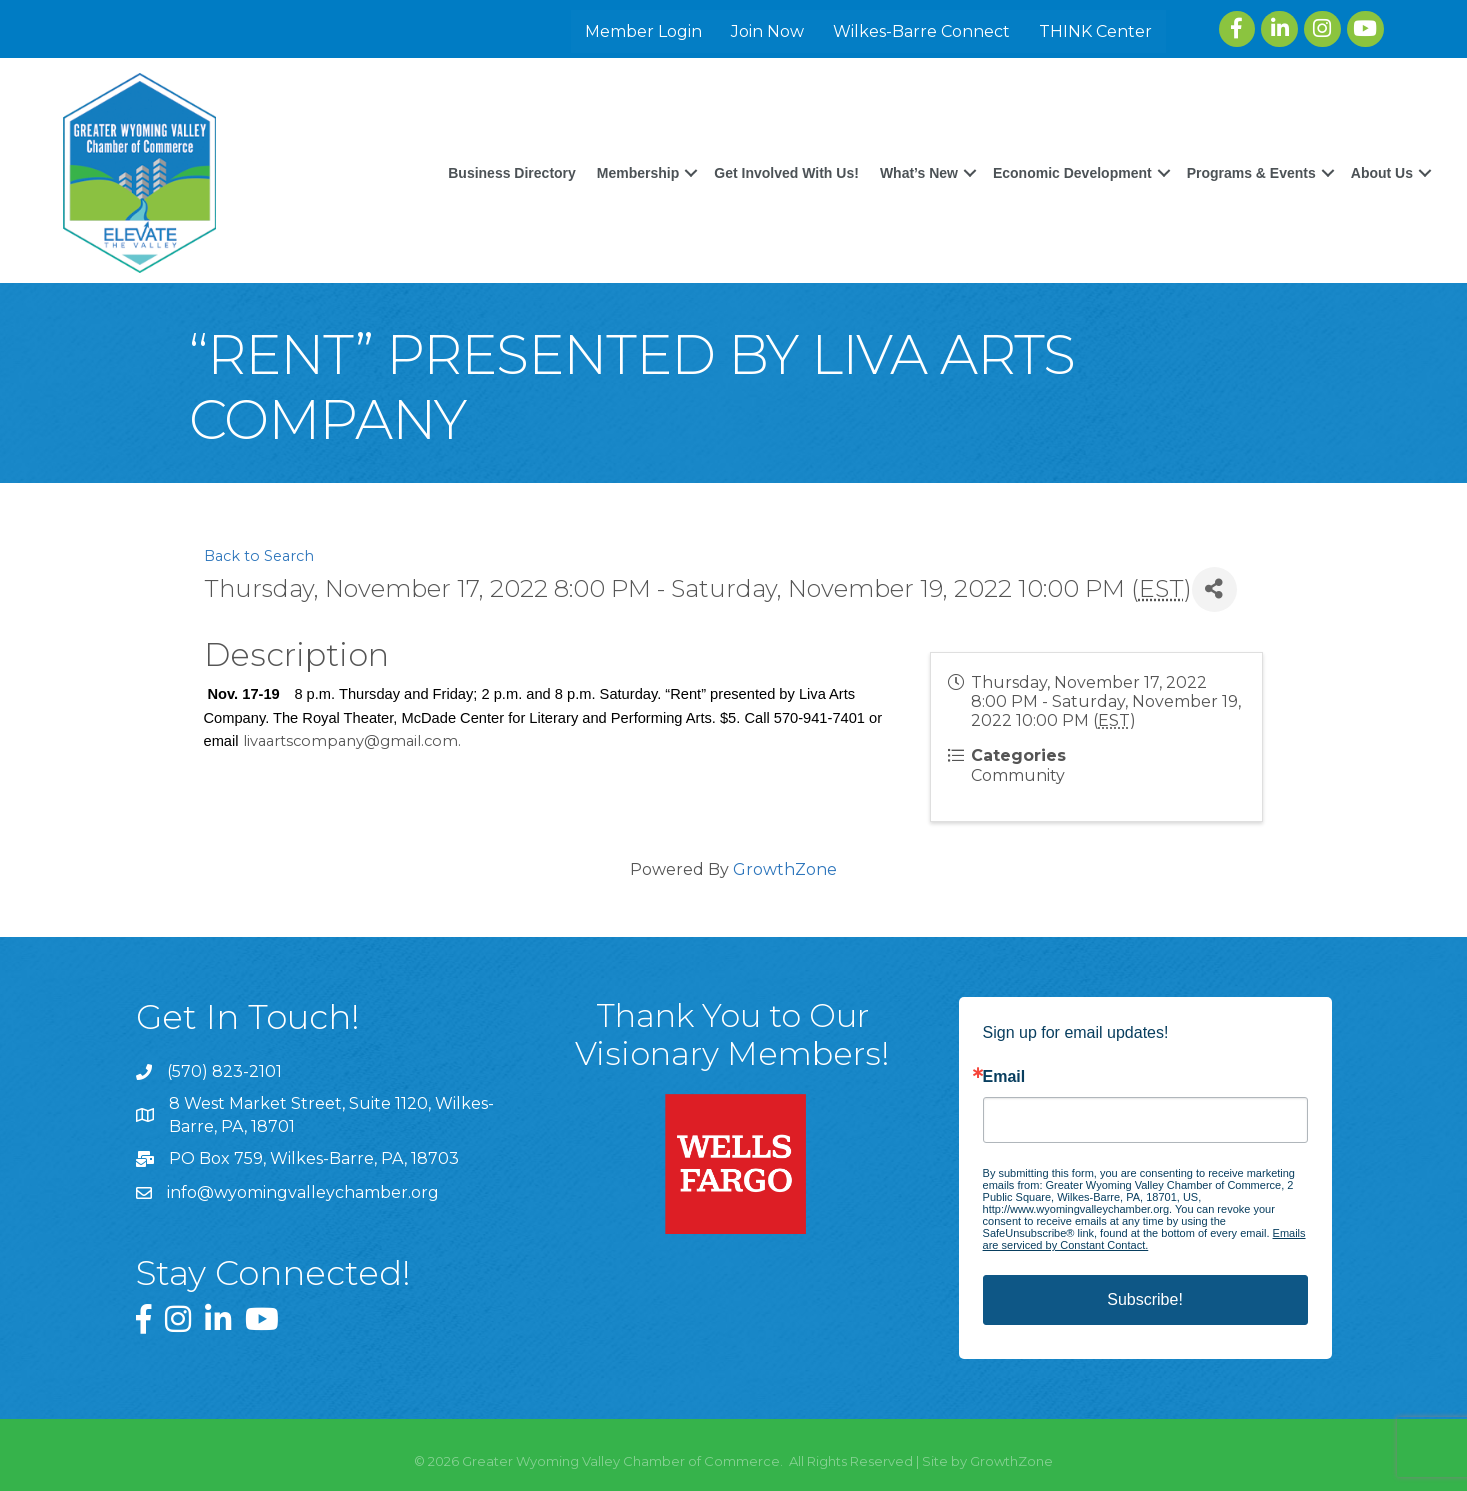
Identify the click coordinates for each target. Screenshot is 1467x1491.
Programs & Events (1251, 173)
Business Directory (512, 173)
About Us (1382, 173)
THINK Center (1095, 31)
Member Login (643, 31)
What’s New (919, 173)
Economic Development (1072, 173)
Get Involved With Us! (786, 173)
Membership (638, 173)
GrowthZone (785, 869)
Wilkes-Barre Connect (921, 31)
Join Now (767, 31)
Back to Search (259, 556)
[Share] (1214, 589)
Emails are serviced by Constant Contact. (1144, 1239)
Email (1004, 1077)
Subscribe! (1145, 1299)
